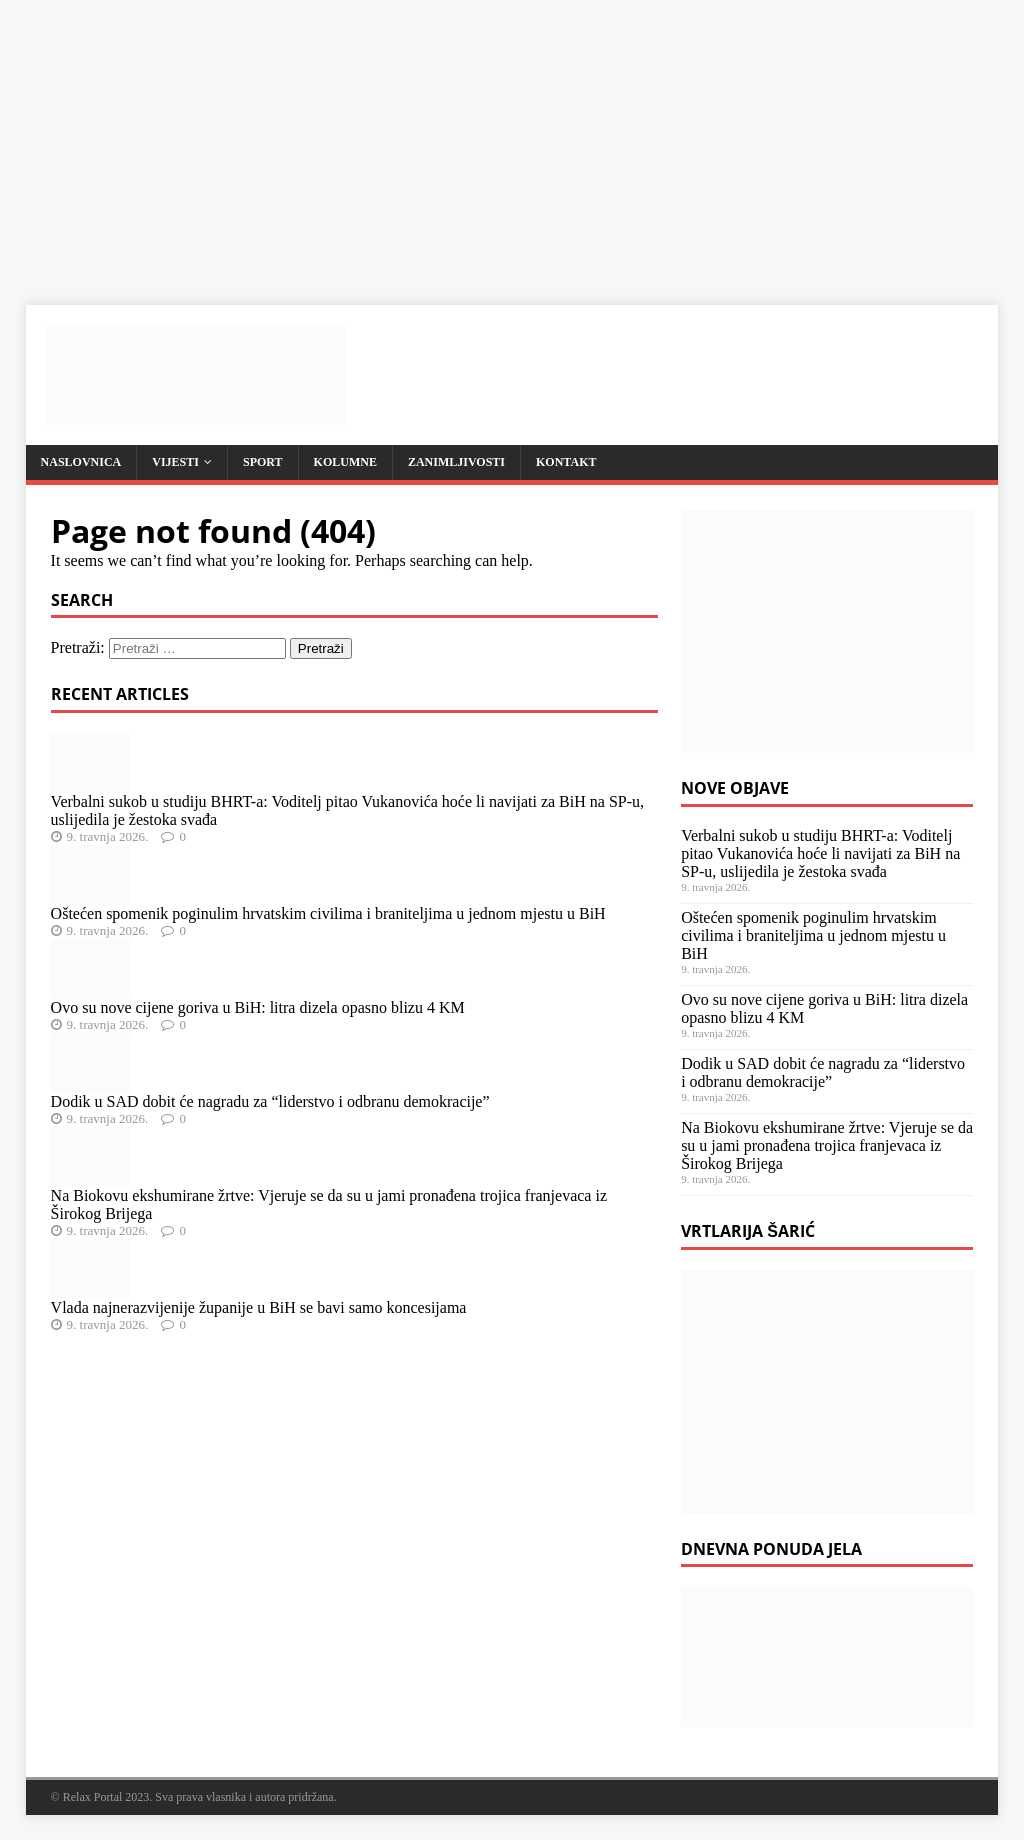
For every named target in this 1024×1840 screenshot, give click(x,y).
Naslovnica (81, 462)
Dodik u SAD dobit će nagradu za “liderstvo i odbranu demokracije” (270, 1101)
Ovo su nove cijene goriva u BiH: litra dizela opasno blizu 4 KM (258, 1007)
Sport (263, 462)
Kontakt (566, 462)
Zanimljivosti (456, 462)
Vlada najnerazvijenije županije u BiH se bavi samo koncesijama (259, 1307)
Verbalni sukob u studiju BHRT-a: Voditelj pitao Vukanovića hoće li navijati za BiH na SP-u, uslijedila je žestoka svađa (820, 853)
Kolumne (345, 462)
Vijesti (175, 462)
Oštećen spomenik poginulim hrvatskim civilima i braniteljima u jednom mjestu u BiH (328, 913)
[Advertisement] (512, 140)
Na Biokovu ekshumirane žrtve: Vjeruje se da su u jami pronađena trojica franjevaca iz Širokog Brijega (827, 1145)
